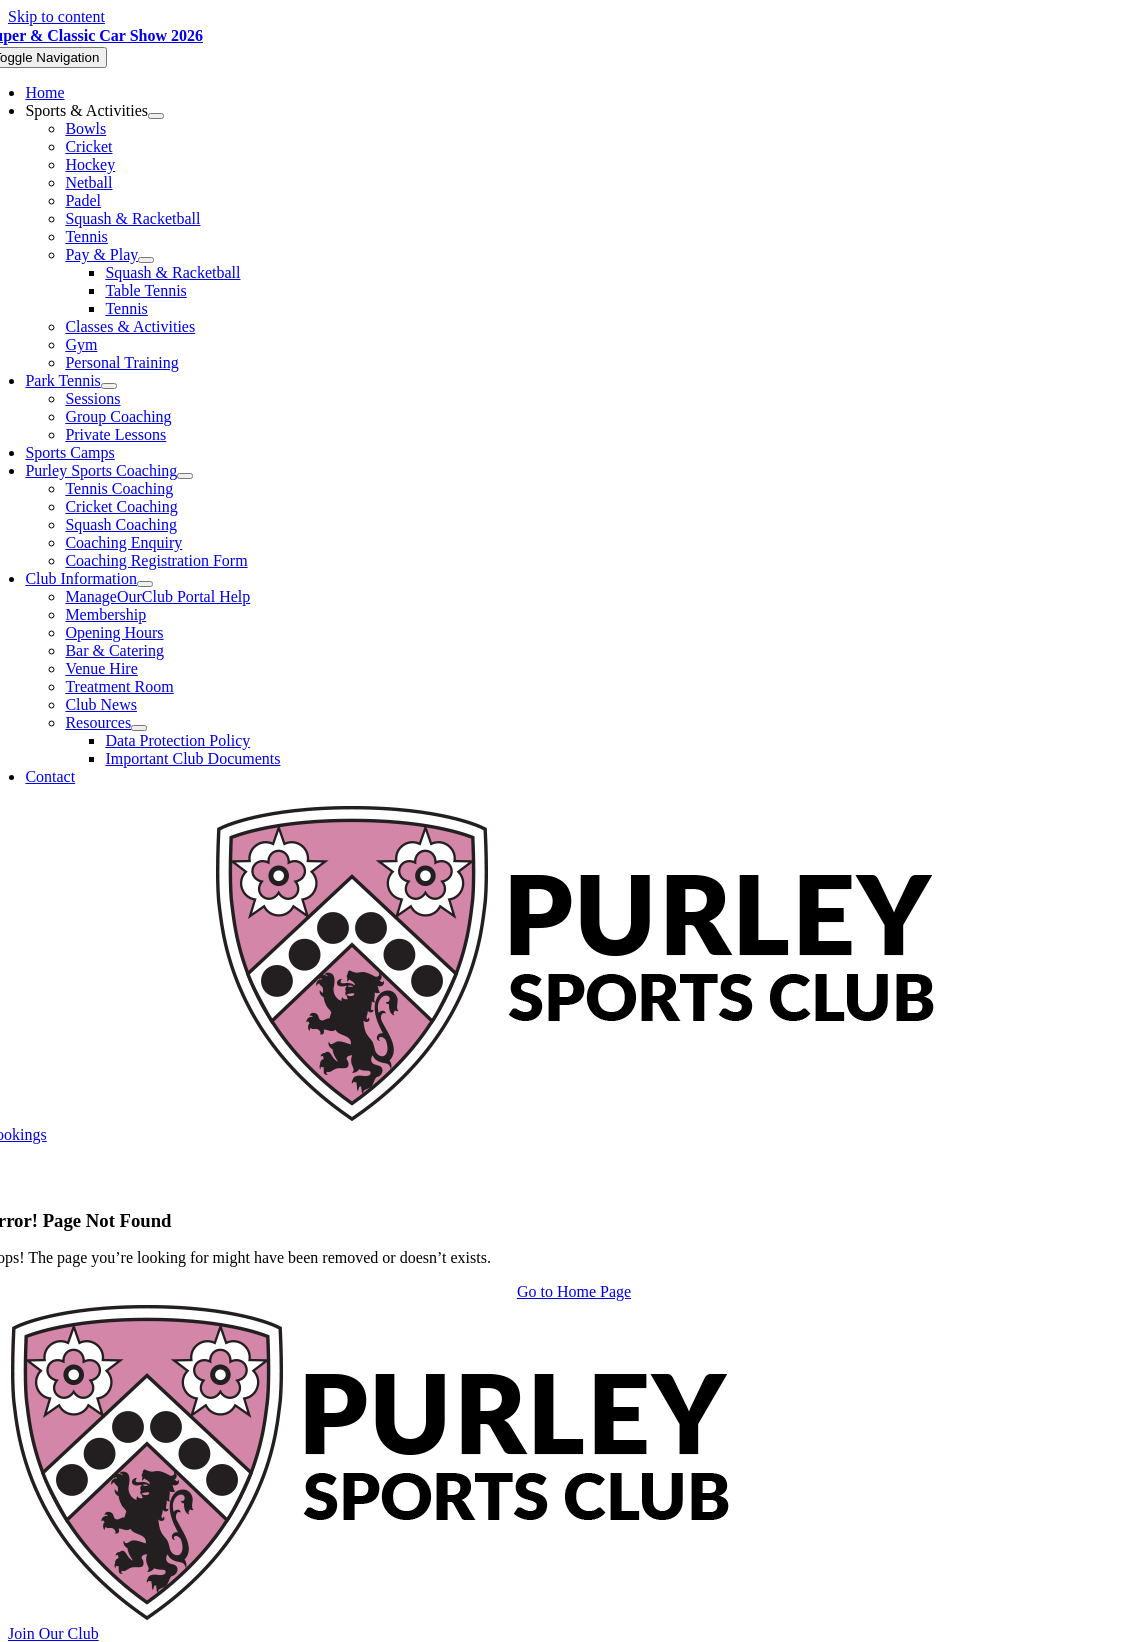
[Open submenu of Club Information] (145, 584)
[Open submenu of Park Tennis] (109, 386)
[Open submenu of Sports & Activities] (156, 116)
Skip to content (56, 16)
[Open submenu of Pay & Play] (146, 260)
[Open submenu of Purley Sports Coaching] (185, 476)
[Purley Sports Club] (574, 1116)
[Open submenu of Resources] (139, 728)
